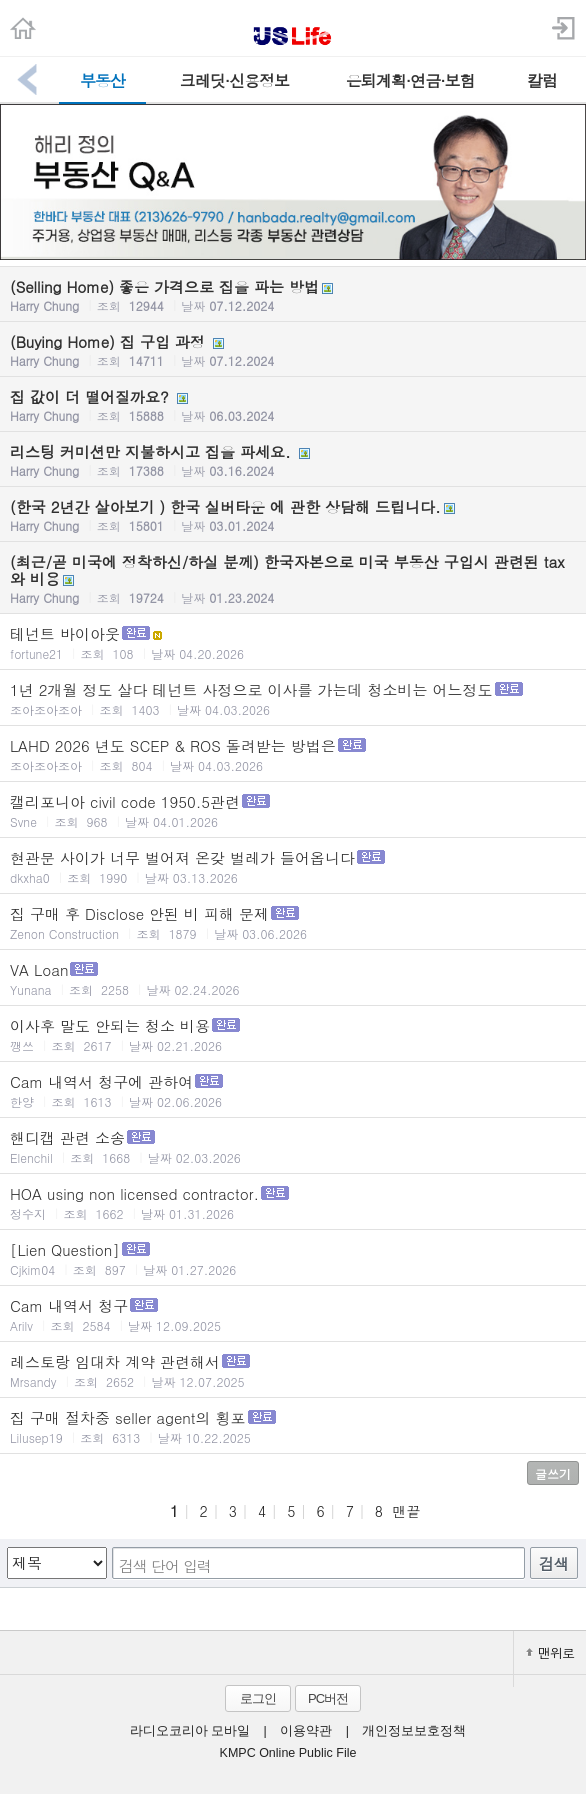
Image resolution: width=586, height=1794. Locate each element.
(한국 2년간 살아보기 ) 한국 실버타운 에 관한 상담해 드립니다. (293, 515)
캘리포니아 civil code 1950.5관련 (293, 810)
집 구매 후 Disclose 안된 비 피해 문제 (293, 922)
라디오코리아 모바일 (190, 1731)
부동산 (102, 80)
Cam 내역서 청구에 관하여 (293, 1090)
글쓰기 (553, 1473)
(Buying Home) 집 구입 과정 (293, 350)
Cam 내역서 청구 (293, 1314)
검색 (554, 1563)
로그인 (258, 1698)
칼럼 (542, 80)
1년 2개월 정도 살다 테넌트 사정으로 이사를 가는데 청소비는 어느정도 (293, 698)
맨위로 (550, 1652)
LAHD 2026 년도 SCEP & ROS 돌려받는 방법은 (293, 754)
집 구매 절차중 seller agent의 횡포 (293, 1426)
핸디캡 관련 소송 (293, 1146)
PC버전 (328, 1698)
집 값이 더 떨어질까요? (293, 405)
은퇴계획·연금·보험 (410, 80)
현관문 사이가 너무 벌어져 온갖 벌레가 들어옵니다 (293, 866)
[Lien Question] (293, 1258)
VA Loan (293, 978)
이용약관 (306, 1731)
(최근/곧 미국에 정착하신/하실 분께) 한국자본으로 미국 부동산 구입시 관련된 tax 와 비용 (293, 578)
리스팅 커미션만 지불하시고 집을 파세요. (293, 460)
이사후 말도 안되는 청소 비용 (293, 1034)
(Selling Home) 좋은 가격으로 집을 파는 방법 (293, 295)
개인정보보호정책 (414, 1731)
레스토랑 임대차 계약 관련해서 (293, 1370)
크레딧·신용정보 (234, 80)
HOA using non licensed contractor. (293, 1202)
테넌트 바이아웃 (293, 642)
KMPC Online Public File (288, 1753)
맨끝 (406, 1511)
